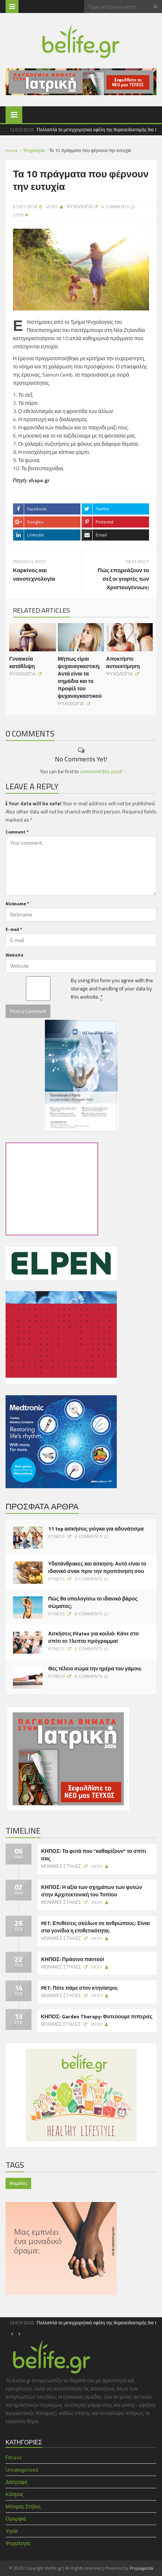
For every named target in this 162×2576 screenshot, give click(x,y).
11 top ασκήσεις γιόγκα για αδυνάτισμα (96, 1528)
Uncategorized (22, 2469)
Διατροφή (16, 2482)
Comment (17, 831)
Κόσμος (14, 2494)
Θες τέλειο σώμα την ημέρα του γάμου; (95, 1668)
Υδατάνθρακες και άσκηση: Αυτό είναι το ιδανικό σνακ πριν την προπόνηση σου (97, 1567)
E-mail (14, 929)
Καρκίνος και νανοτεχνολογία (34, 574)
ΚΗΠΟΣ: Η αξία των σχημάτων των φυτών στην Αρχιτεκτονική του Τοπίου (91, 1890)
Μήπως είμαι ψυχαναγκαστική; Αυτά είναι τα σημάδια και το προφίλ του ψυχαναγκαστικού (80, 677)
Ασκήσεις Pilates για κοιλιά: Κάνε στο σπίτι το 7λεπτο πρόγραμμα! (93, 1637)
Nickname (17, 903)
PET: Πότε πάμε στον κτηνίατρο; (79, 1988)
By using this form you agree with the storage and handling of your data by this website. (112, 988)
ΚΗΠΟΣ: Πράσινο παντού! (72, 1959)
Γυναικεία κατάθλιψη (22, 662)
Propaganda (141, 2568)
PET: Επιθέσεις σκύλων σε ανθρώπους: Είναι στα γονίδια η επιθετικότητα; (95, 1926)
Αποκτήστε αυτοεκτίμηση (123, 662)
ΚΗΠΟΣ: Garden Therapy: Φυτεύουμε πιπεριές (96, 2016)
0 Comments (89, 1536)
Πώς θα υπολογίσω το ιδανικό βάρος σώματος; (93, 1602)
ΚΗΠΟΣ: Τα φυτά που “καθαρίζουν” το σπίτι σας (93, 1854)
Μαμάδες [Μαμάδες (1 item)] (18, 2183)
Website (14, 954)
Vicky (51, 206)
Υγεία (12, 2531)
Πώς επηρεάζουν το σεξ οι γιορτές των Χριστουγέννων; (123, 578)
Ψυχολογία (33, 150)
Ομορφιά (16, 2518)
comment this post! (101, 771)
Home (12, 150)
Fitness (57, 1536)
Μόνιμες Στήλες (61, 1866)
